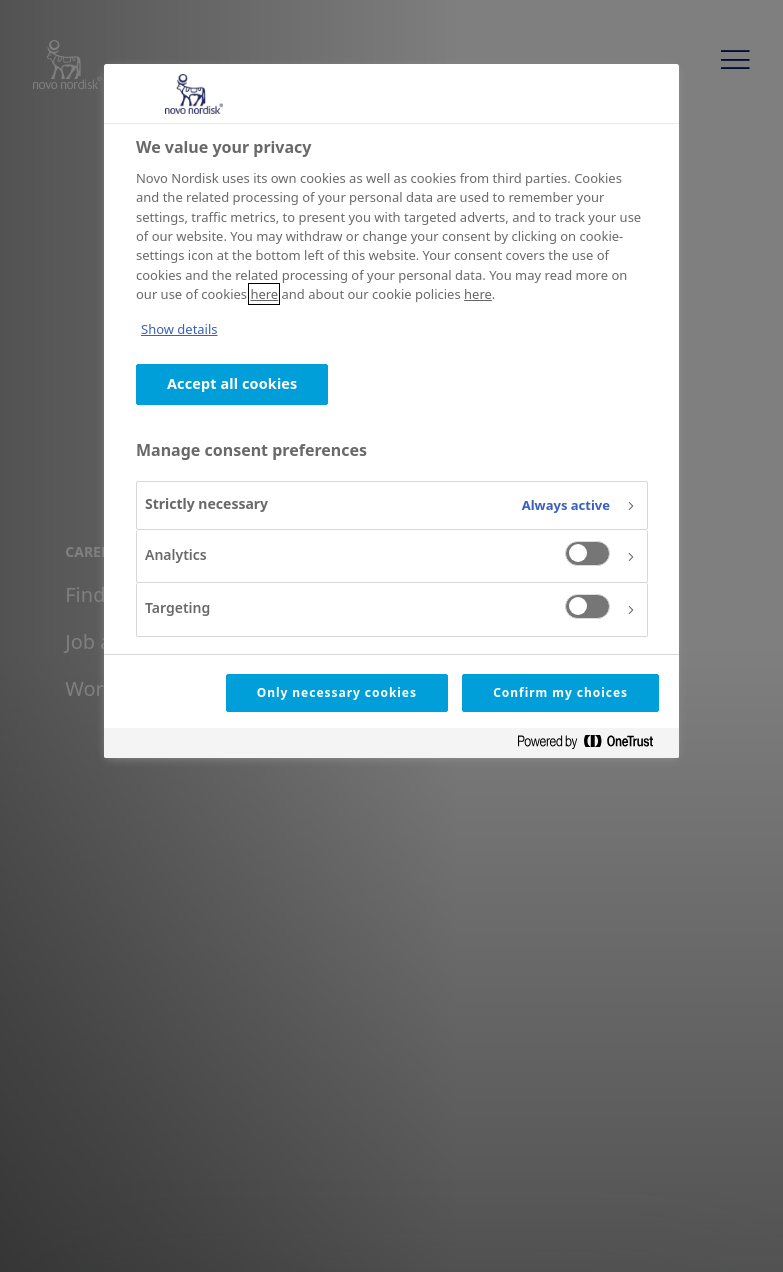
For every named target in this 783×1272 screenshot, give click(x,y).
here (264, 294)
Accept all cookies (232, 383)
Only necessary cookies (337, 692)
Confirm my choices (560, 692)
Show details (179, 329)
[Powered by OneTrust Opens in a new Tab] (593, 745)
